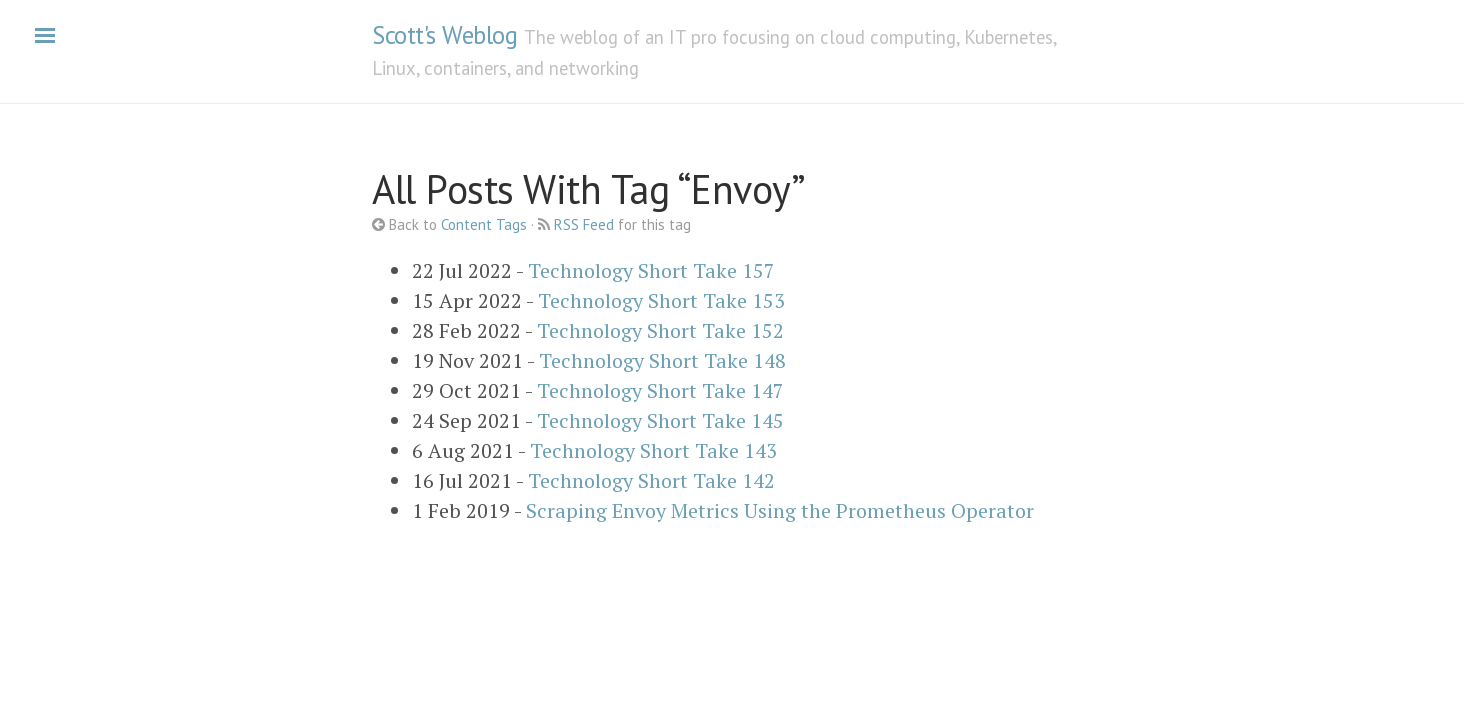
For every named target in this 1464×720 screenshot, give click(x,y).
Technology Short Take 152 (660, 330)
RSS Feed (584, 224)
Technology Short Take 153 (661, 300)
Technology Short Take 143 (653, 450)
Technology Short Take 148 (662, 360)
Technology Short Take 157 (651, 270)
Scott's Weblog (444, 35)
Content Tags (484, 224)
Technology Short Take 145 (660, 420)
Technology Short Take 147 (660, 390)
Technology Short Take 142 (651, 480)
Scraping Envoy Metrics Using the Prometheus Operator (780, 510)
